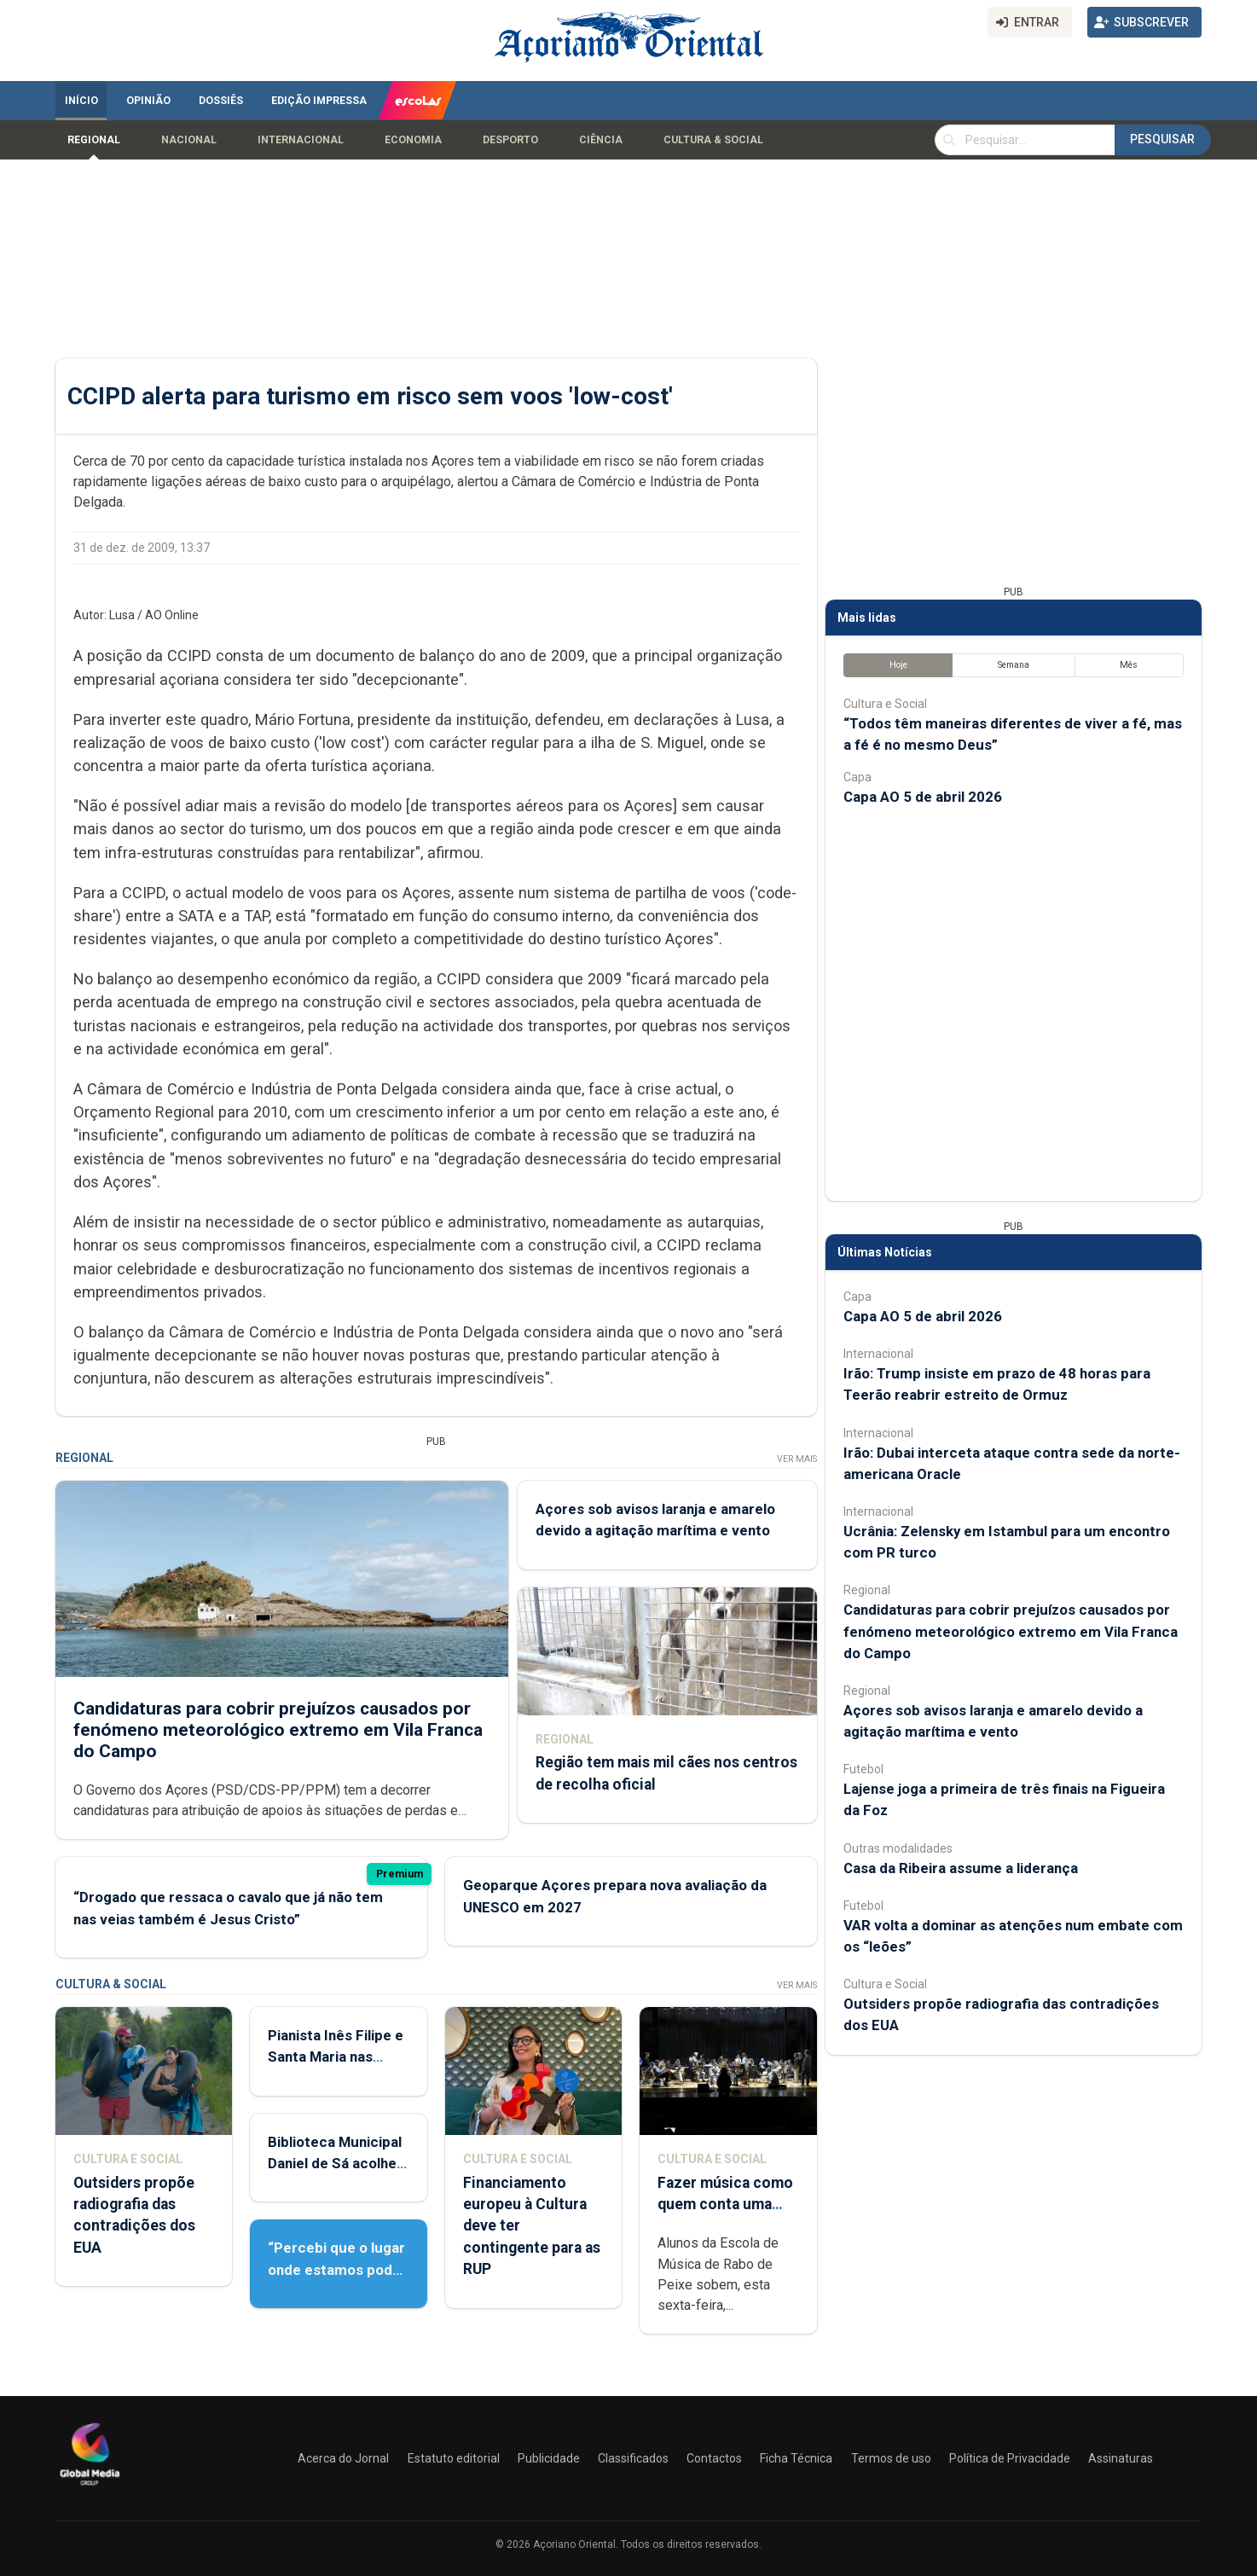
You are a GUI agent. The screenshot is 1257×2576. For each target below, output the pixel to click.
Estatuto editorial (454, 2458)
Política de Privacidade (1009, 2458)
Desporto (510, 140)
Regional (93, 140)
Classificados (633, 2458)
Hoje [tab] (898, 664)
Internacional (301, 140)
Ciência (601, 140)
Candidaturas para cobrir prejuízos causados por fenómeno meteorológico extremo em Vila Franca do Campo (278, 1729)
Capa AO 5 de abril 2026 (922, 796)
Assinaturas (1120, 2458)
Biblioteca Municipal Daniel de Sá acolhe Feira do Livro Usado (336, 2163)
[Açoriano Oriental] (89, 2487)
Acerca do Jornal (343, 2458)
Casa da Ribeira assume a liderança (960, 1868)
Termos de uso (891, 2458)
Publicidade (549, 2458)
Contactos (714, 2458)
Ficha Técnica (796, 2458)
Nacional (189, 140)
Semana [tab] (1013, 664)
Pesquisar (1162, 139)
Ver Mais (797, 1459)
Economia (413, 140)
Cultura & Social (713, 140)
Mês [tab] (1129, 664)
